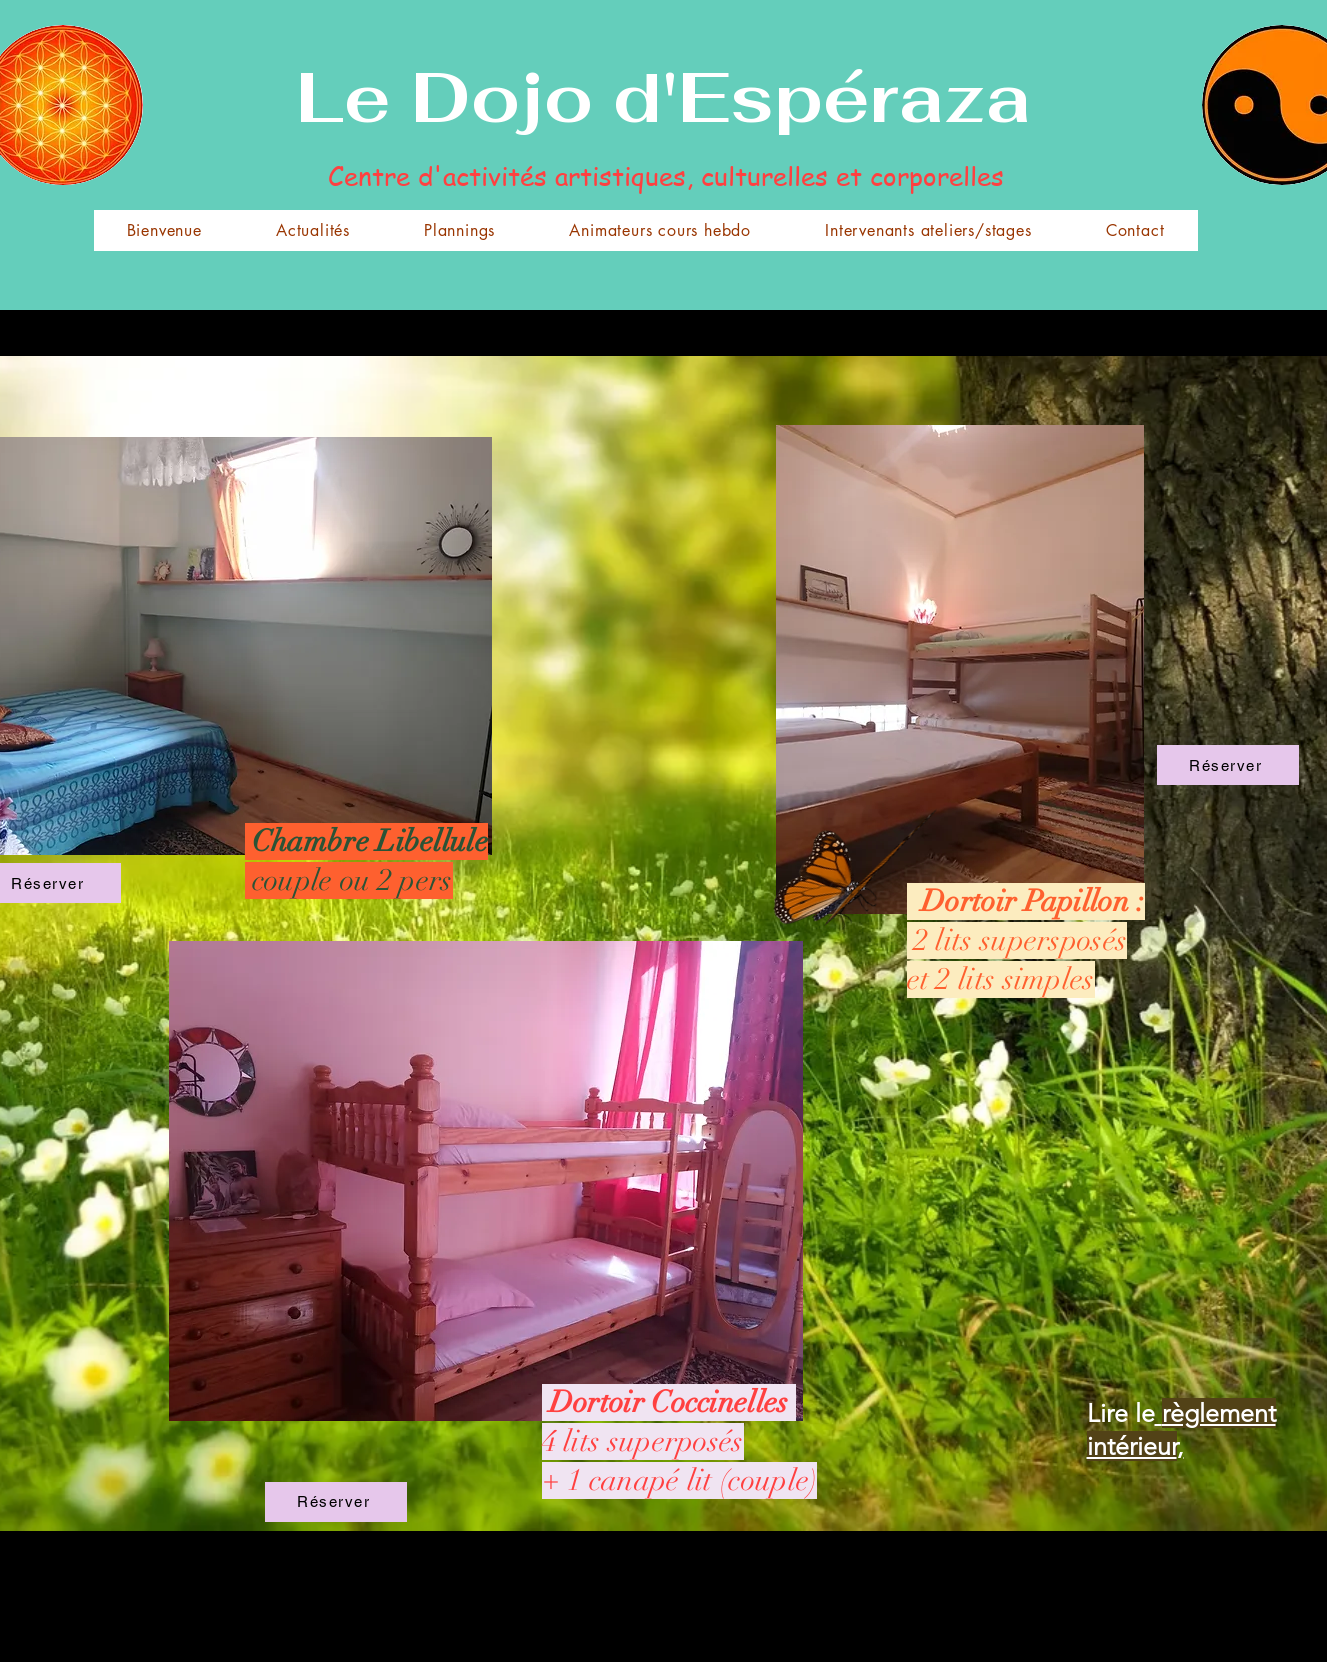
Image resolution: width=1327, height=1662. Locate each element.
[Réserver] (1228, 765)
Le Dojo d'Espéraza (663, 96)
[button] (459, 230)
